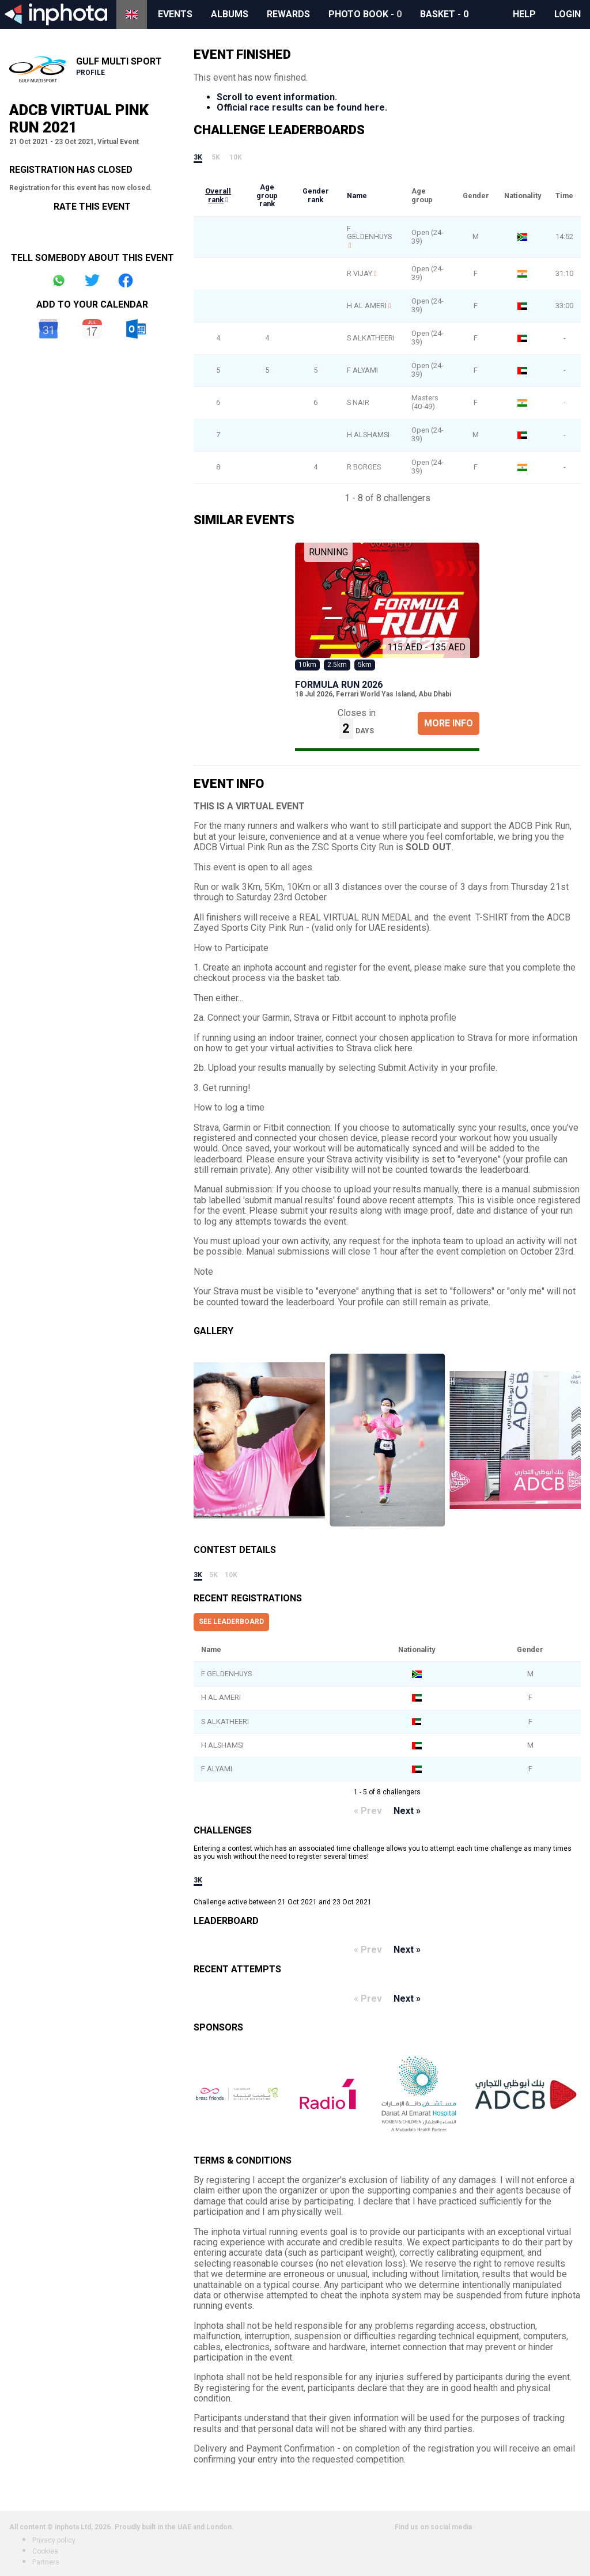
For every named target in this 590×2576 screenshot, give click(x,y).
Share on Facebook (125, 280)
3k (198, 157)
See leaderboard (231, 1621)
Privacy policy (53, 2540)
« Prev (368, 1810)
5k (215, 157)
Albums (229, 14)
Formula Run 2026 (339, 684)
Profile (90, 73)
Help (524, 14)
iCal (92, 329)
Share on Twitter (92, 280)
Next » (407, 1810)
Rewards (288, 14)
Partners (45, 2562)
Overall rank (218, 195)
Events (175, 14)
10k (235, 157)
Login (567, 14)
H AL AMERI (367, 305)
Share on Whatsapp (58, 280)
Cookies (45, 2551)
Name (357, 195)
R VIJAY (359, 273)
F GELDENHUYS (369, 232)
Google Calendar (48, 329)
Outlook (136, 329)
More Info (448, 723)
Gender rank (315, 195)
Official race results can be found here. (302, 107)
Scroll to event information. (277, 97)
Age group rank (267, 195)
